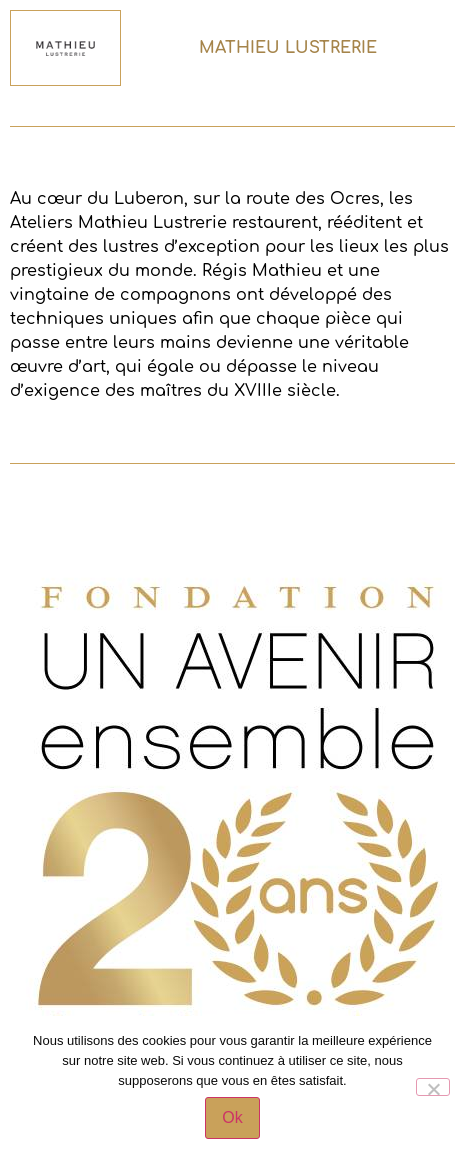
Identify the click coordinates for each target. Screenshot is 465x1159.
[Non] (433, 1087)
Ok (232, 1117)
